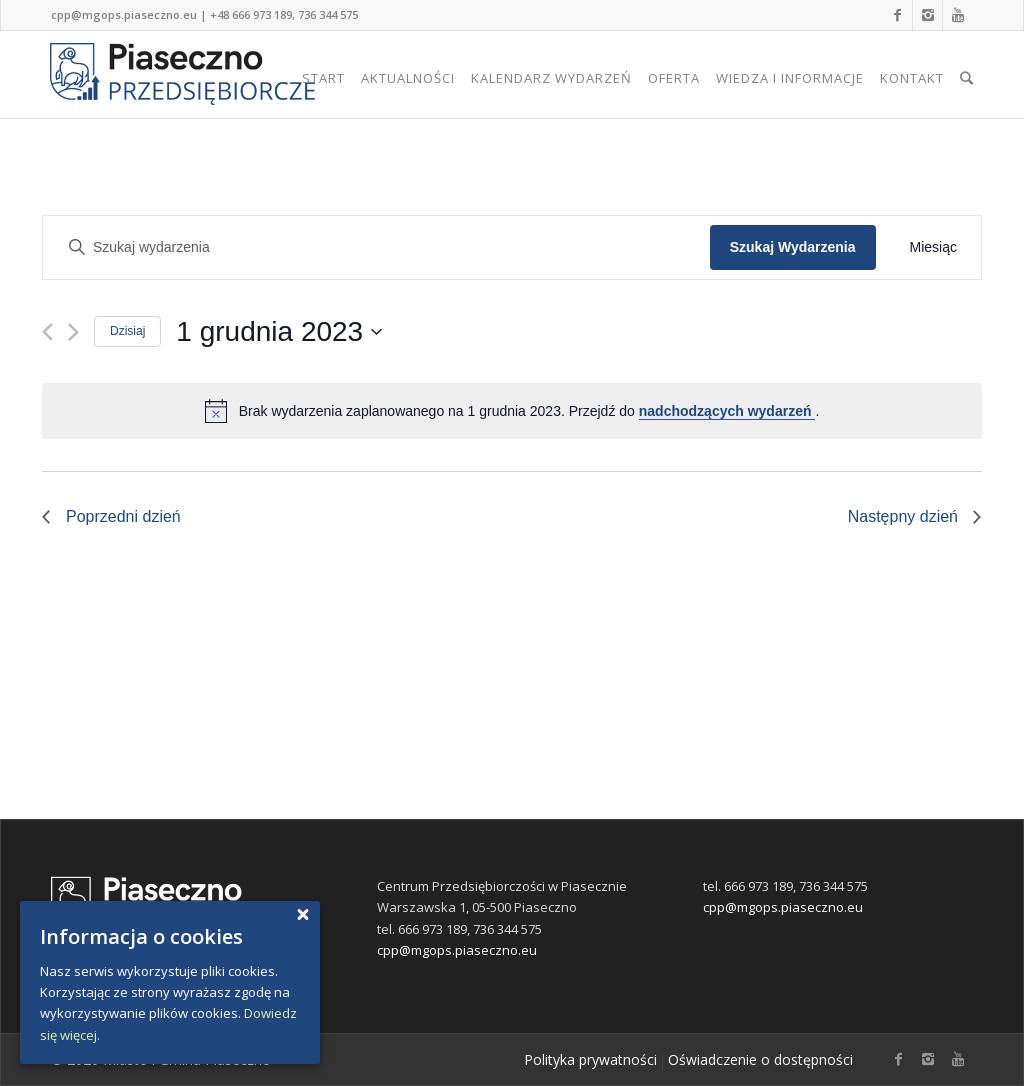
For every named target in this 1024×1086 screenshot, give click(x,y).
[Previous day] (47, 332)
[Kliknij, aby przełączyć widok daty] (279, 332)
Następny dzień (903, 516)
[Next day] (73, 332)
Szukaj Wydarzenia (793, 247)
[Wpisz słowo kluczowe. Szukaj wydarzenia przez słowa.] (381, 247)
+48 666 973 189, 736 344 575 (284, 14)
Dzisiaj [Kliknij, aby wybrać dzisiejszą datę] (127, 331)
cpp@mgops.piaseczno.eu (124, 14)
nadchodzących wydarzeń (727, 411)
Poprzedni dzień (123, 516)
